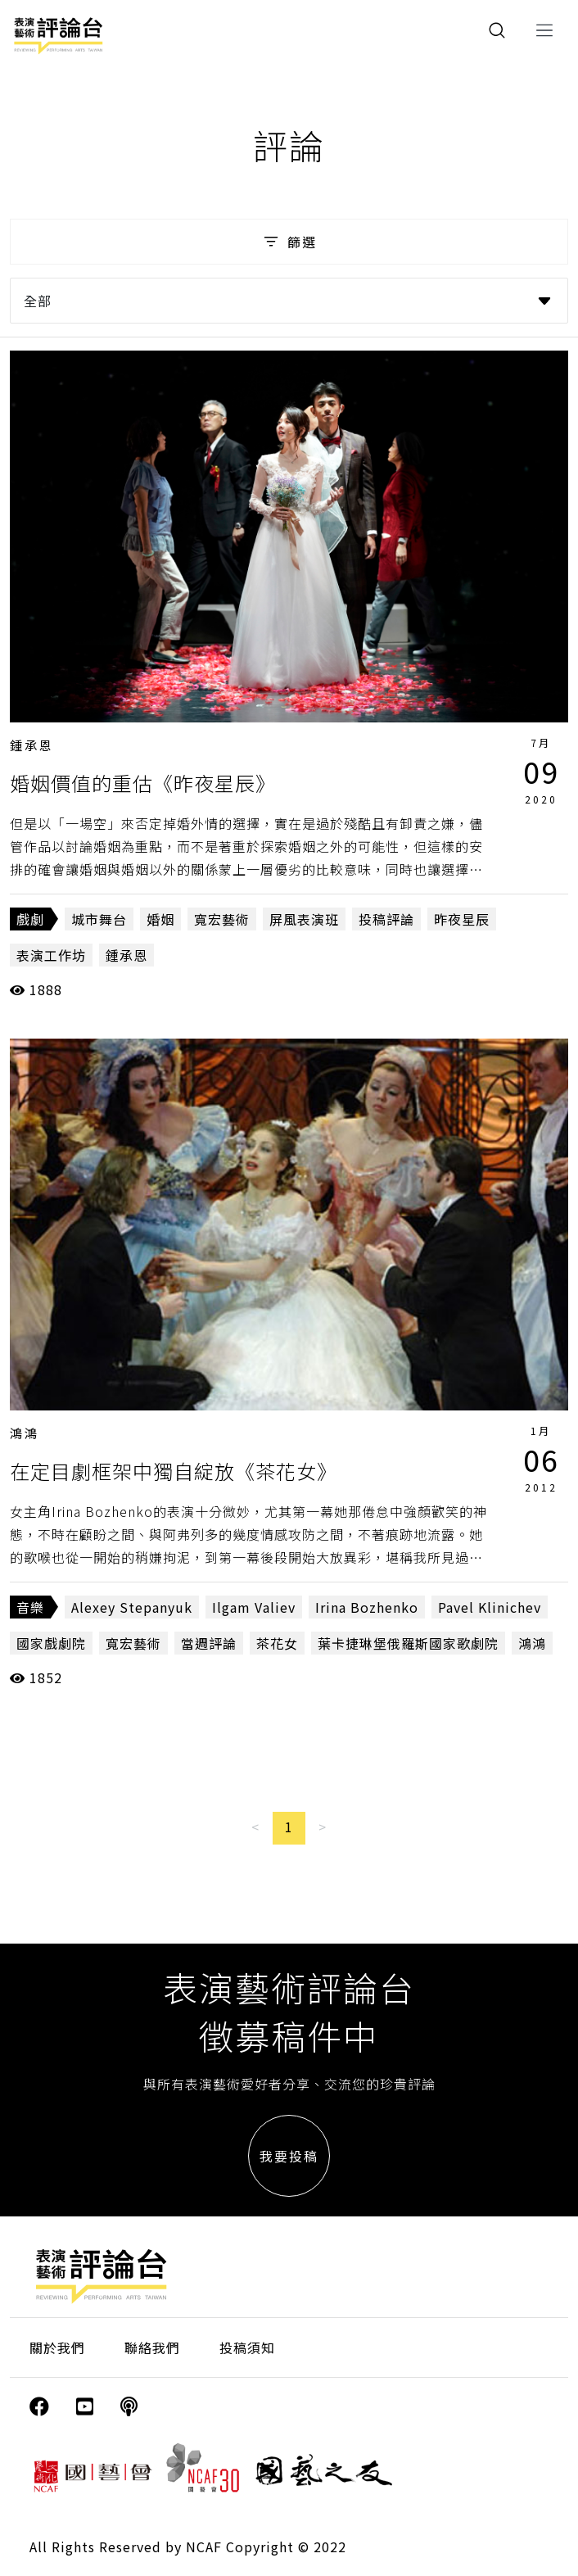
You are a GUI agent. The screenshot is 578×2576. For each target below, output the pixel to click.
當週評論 (209, 1643)
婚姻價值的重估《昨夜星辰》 (143, 782)
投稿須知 (247, 2347)
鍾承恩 (32, 745)
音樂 (30, 1607)
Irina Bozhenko (366, 1607)
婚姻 (160, 919)
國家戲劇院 (51, 1643)
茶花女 (277, 1643)
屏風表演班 (304, 919)
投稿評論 (386, 919)
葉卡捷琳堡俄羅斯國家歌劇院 (408, 1643)
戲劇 (30, 919)
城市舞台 (99, 919)
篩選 (288, 241)
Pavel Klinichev (489, 1607)
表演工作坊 (51, 955)
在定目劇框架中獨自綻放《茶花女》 (173, 1470)
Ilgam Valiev (254, 1607)
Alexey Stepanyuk (131, 1607)
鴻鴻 (24, 1433)
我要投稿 (289, 2156)
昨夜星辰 (462, 919)
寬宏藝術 (222, 919)
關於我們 (57, 2347)
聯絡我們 (152, 2347)
